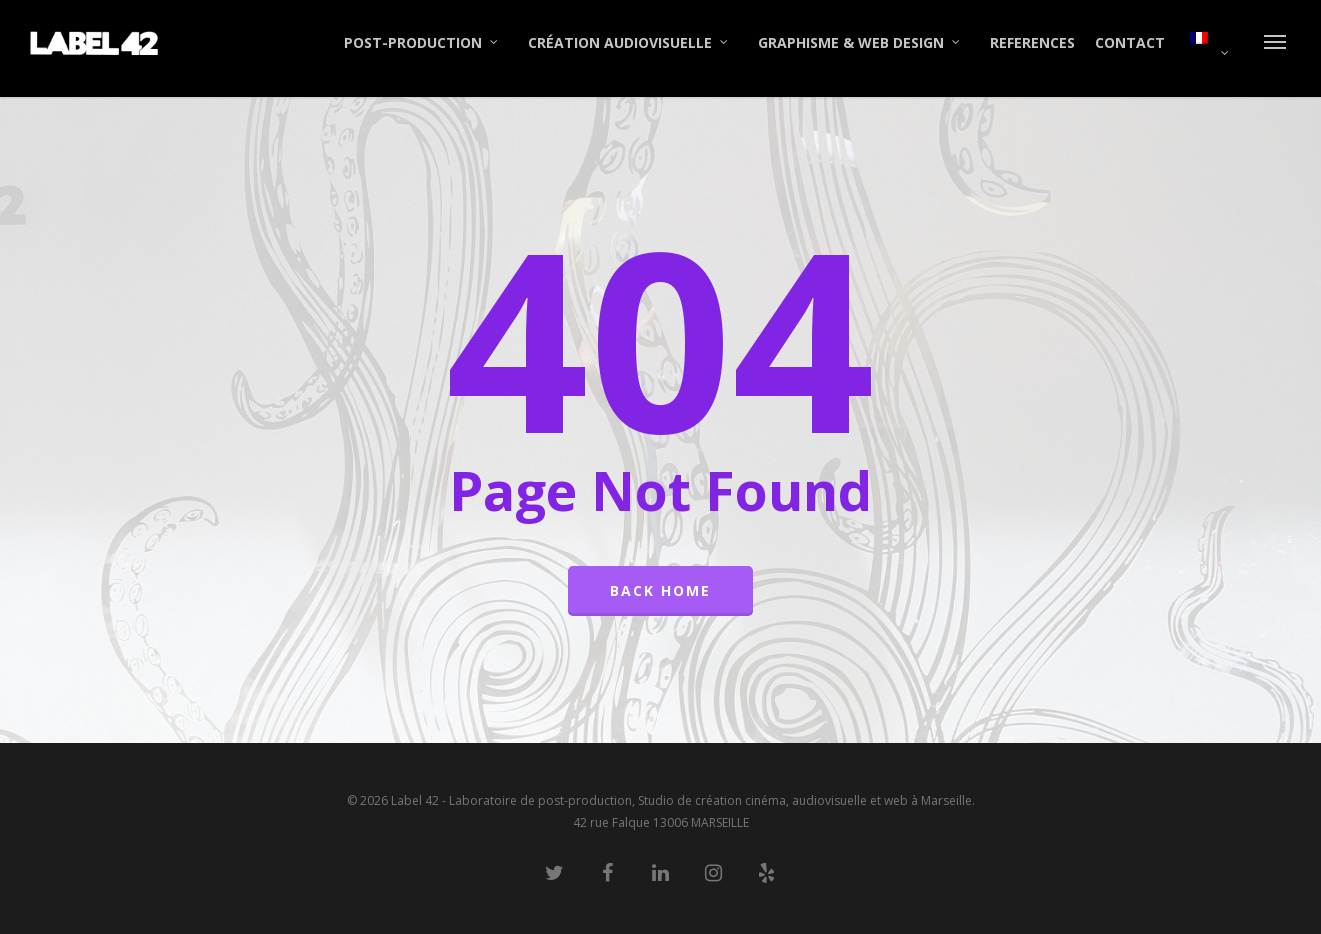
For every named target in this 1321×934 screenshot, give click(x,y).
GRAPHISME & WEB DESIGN (860, 43)
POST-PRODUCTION (422, 43)
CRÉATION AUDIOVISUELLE (629, 43)
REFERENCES (1032, 42)
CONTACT (1130, 42)
